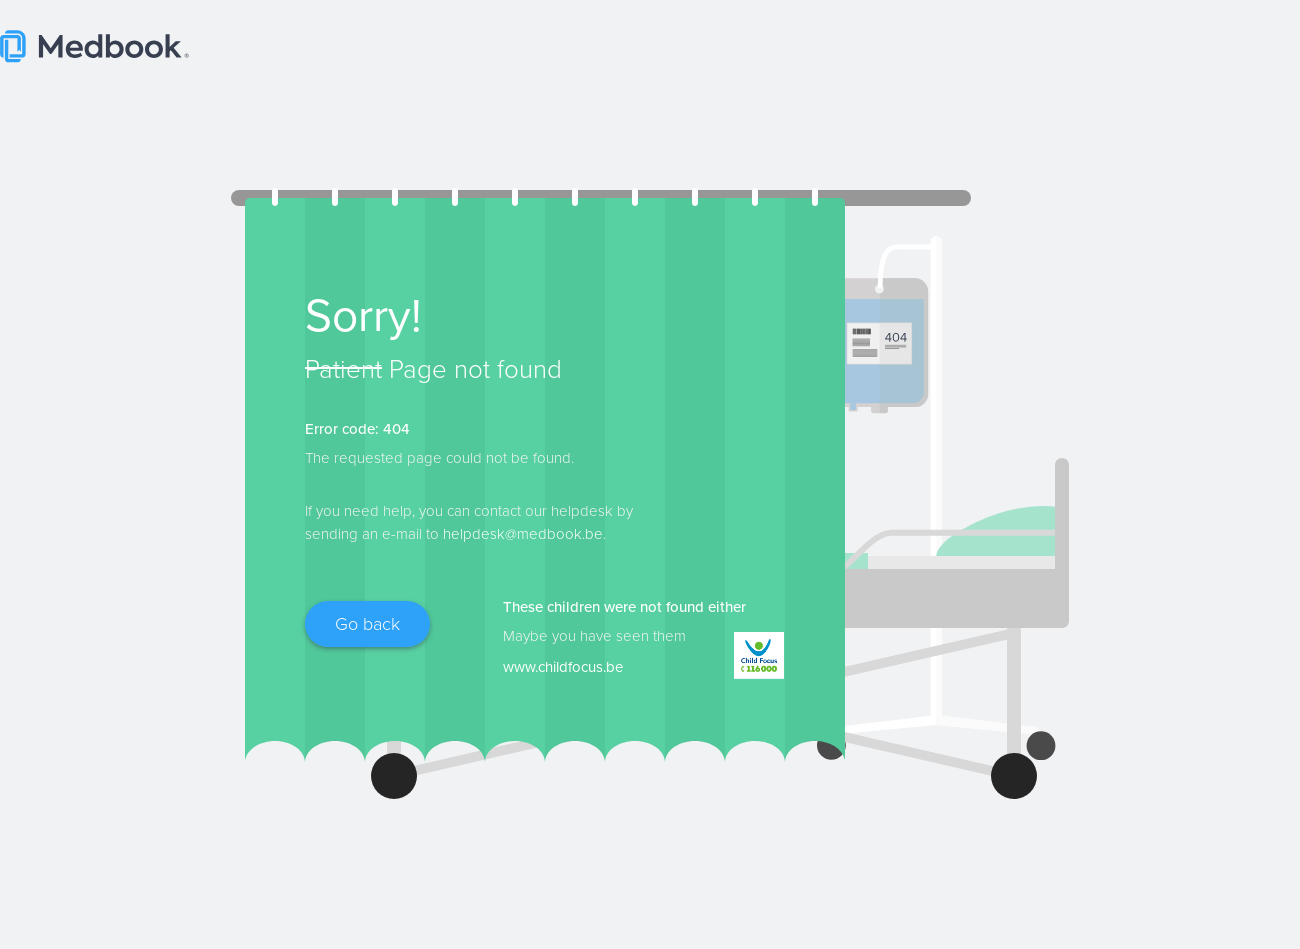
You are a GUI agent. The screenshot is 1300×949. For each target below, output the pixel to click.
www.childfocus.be (563, 666)
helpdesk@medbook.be (523, 534)
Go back (367, 624)
